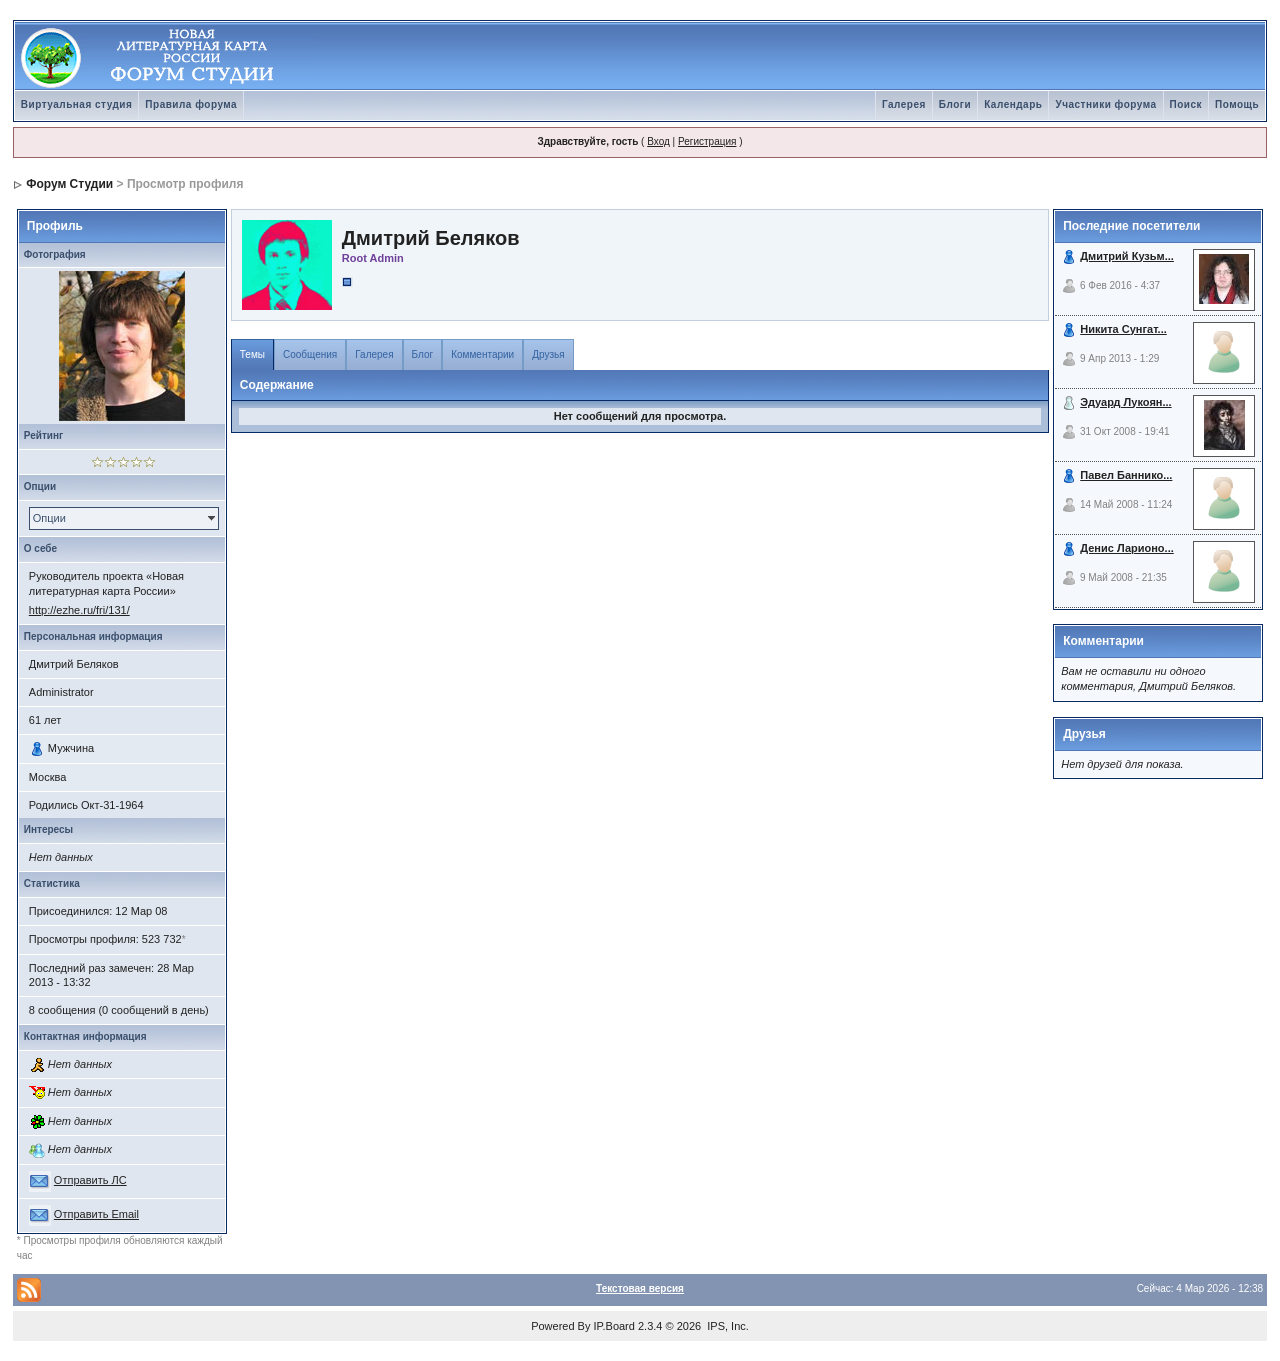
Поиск (1186, 104)
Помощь (1237, 104)
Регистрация (707, 141)
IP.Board (614, 1326)
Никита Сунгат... (1123, 329)
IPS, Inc (726, 1326)
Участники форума (1105, 104)
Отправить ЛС (90, 1180)
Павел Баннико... (1126, 475)
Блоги (955, 104)
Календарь (1013, 104)
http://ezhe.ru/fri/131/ (79, 610)
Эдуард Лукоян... (1125, 402)
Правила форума (191, 104)
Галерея (904, 104)
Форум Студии (69, 184)
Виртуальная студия (77, 104)
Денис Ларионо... (1127, 548)
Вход (658, 141)
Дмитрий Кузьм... (1127, 256)
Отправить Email (96, 1214)
